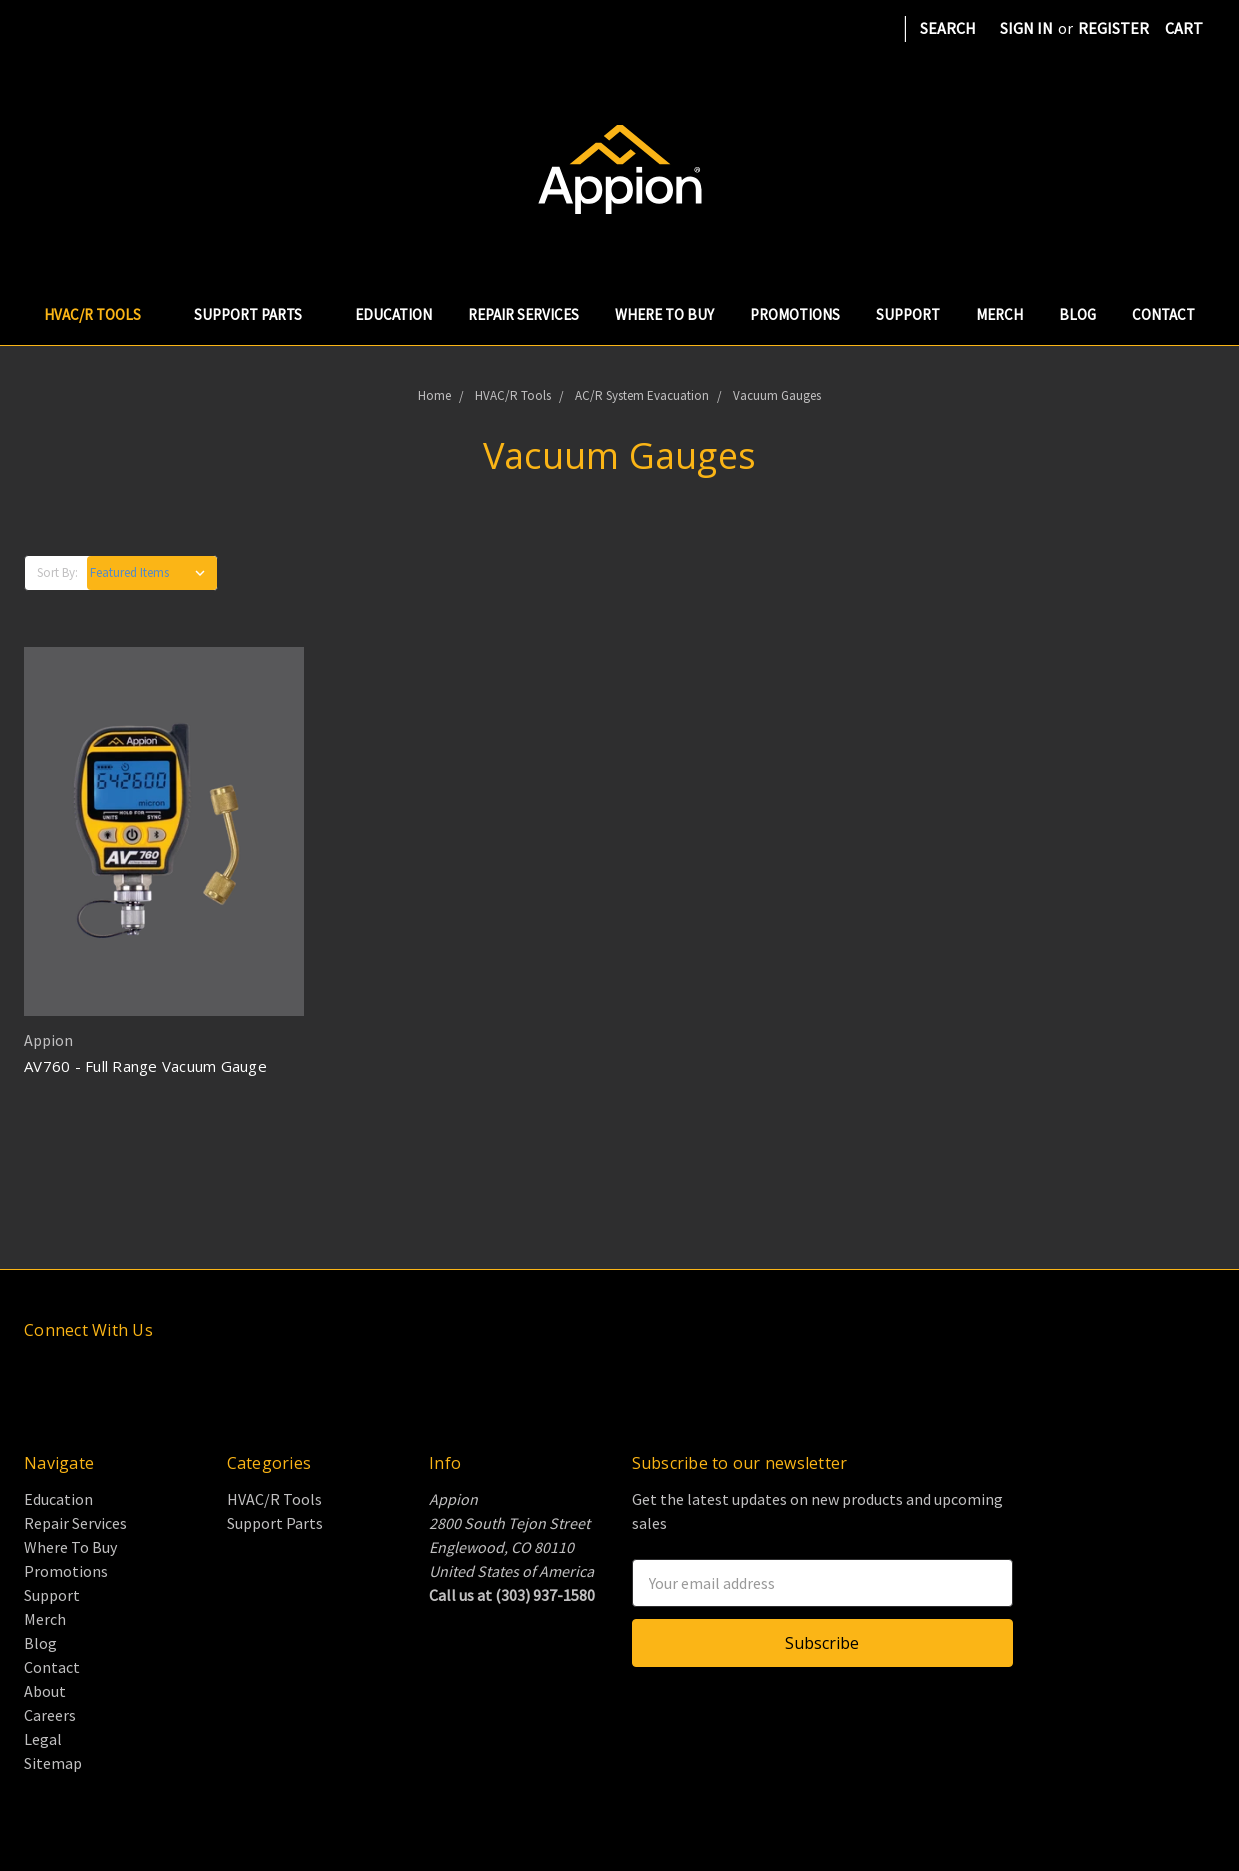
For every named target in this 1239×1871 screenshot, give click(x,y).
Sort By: (57, 572)
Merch (999, 314)
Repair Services (523, 314)
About (45, 1691)
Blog (1077, 314)
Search (948, 28)
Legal (43, 1739)
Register (1113, 28)
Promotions (795, 314)
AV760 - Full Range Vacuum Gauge (145, 1066)
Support (908, 314)
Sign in (1026, 28)
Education (393, 314)
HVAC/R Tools (101, 314)
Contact (1163, 314)
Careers (50, 1715)
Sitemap (53, 1763)
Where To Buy (664, 314)
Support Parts (256, 314)
